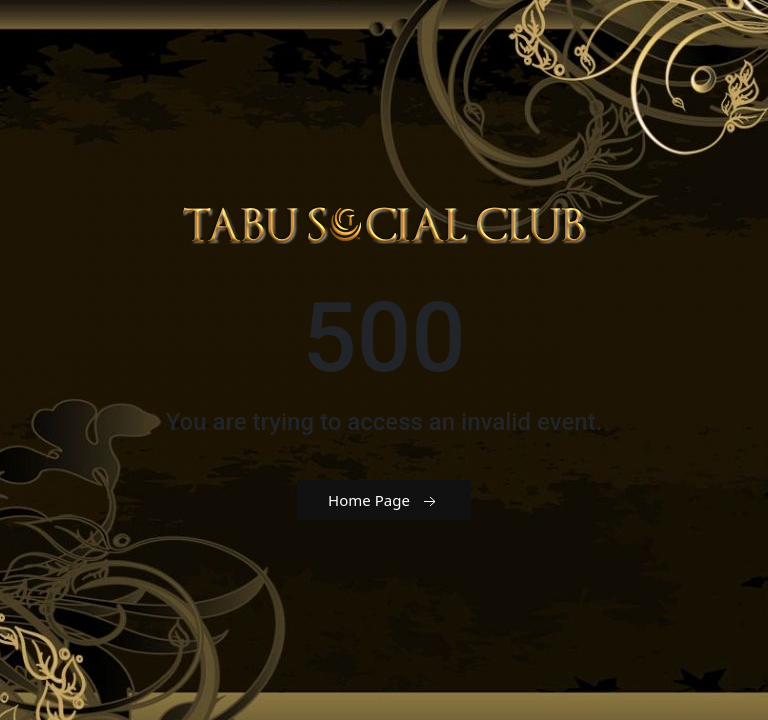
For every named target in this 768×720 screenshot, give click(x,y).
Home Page (384, 501)
